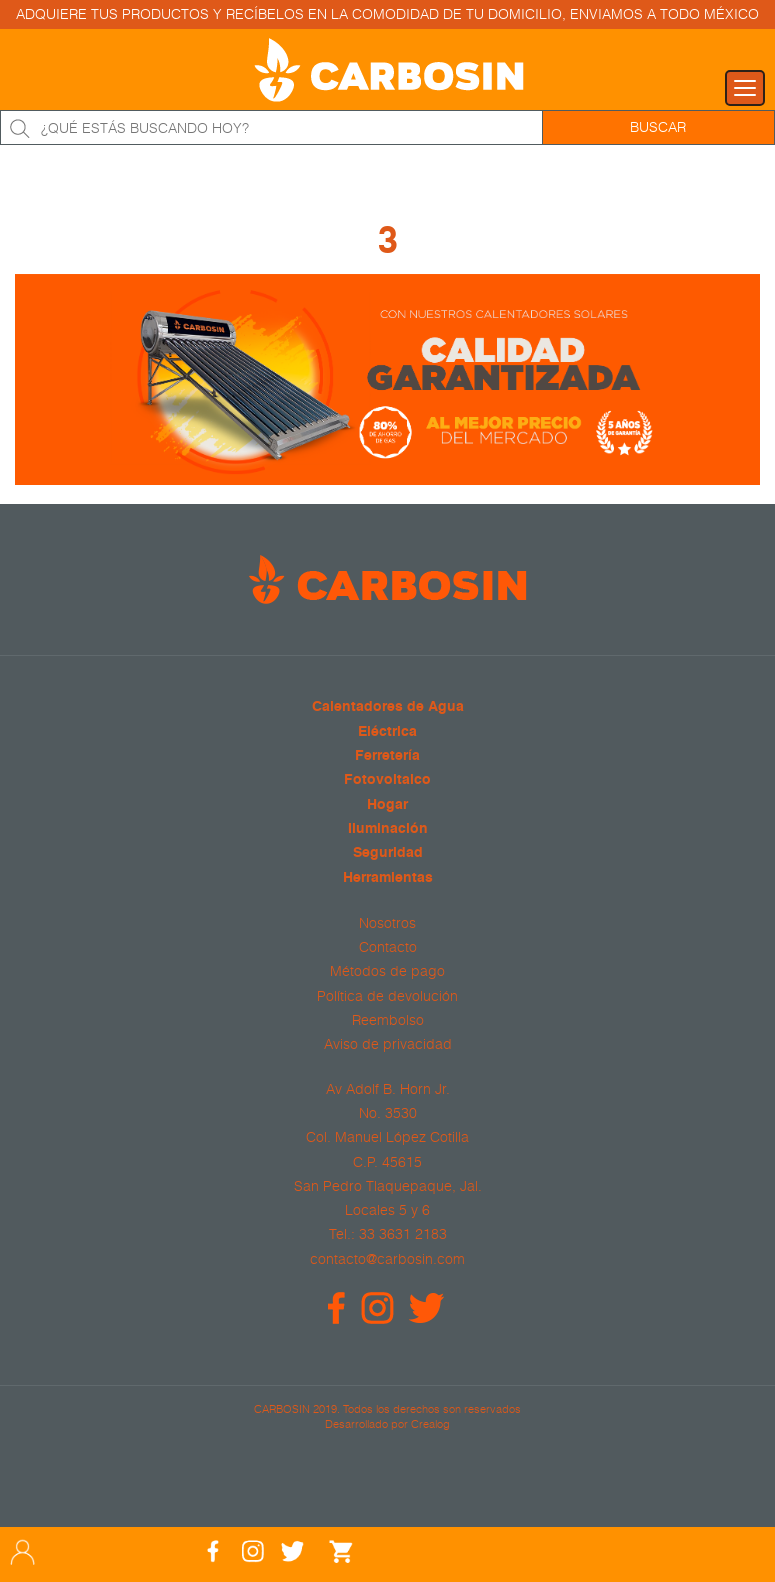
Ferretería (387, 756)
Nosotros (387, 923)
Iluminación (388, 829)
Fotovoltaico (387, 780)
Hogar (387, 805)
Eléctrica (387, 732)
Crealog (430, 1423)
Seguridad (388, 853)
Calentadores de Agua (388, 707)
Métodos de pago (387, 971)
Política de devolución (387, 996)
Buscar (658, 127)
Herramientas (388, 878)
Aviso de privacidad (388, 1044)
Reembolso (388, 1020)
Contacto (388, 947)
